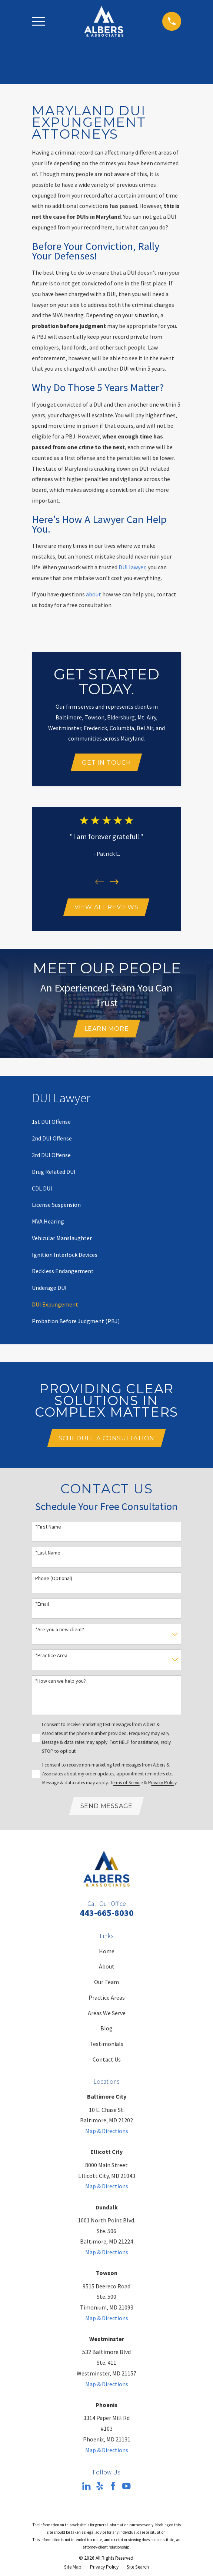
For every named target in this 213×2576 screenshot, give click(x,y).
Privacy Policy (162, 1785)
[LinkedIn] (86, 2488)
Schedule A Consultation (106, 1440)
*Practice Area (51, 1657)
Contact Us (107, 2062)
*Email (42, 1606)
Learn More (106, 1029)
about (93, 594)
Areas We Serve (107, 2015)
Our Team (106, 1984)
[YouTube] (126, 2488)
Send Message (106, 1808)
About (106, 1969)
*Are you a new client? (59, 1632)
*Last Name (47, 1555)
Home (106, 1953)
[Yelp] (100, 2488)
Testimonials (106, 2046)
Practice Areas (107, 2000)
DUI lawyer (132, 567)
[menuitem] (51, 1123)
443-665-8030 (107, 1915)
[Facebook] (113, 2488)
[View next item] (114, 882)
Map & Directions (106, 2133)
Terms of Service (126, 1785)
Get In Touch (106, 762)
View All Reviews (106, 907)
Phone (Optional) (53, 1580)
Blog (106, 2030)
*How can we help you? (60, 1683)
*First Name (48, 1529)
